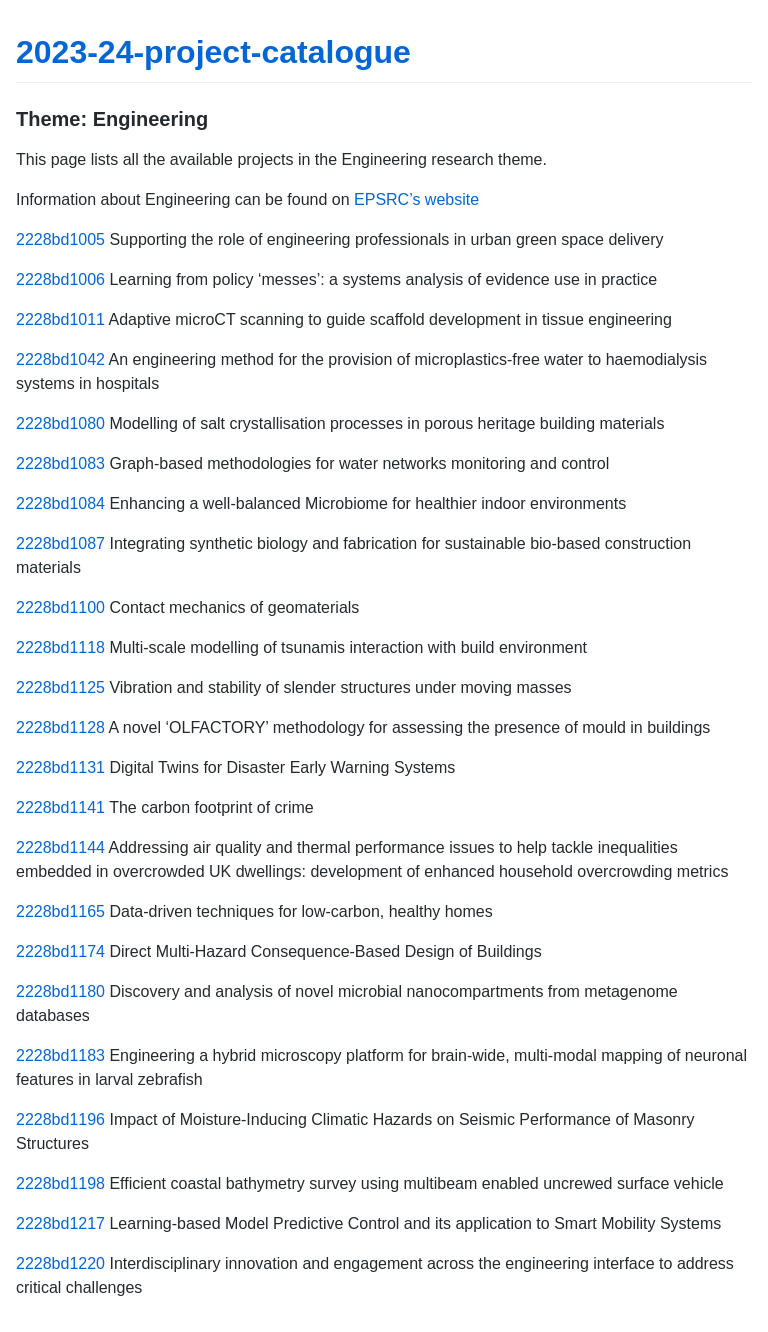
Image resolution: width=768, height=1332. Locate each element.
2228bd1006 (60, 279)
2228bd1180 (60, 991)
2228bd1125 (60, 687)
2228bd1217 (60, 1223)
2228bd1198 (60, 1183)
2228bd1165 (60, 911)
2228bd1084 (60, 503)
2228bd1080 (60, 423)
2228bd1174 (60, 951)
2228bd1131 (60, 767)
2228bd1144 (60, 847)
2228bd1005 (60, 239)
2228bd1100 (60, 607)
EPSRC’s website (416, 199)
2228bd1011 (60, 319)
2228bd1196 (60, 1119)
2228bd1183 (60, 1055)
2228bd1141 (60, 807)
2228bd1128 (60, 727)
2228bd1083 (60, 463)
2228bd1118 (60, 647)
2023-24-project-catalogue (213, 52)
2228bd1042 (60, 359)
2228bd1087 (60, 543)
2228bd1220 (60, 1263)
